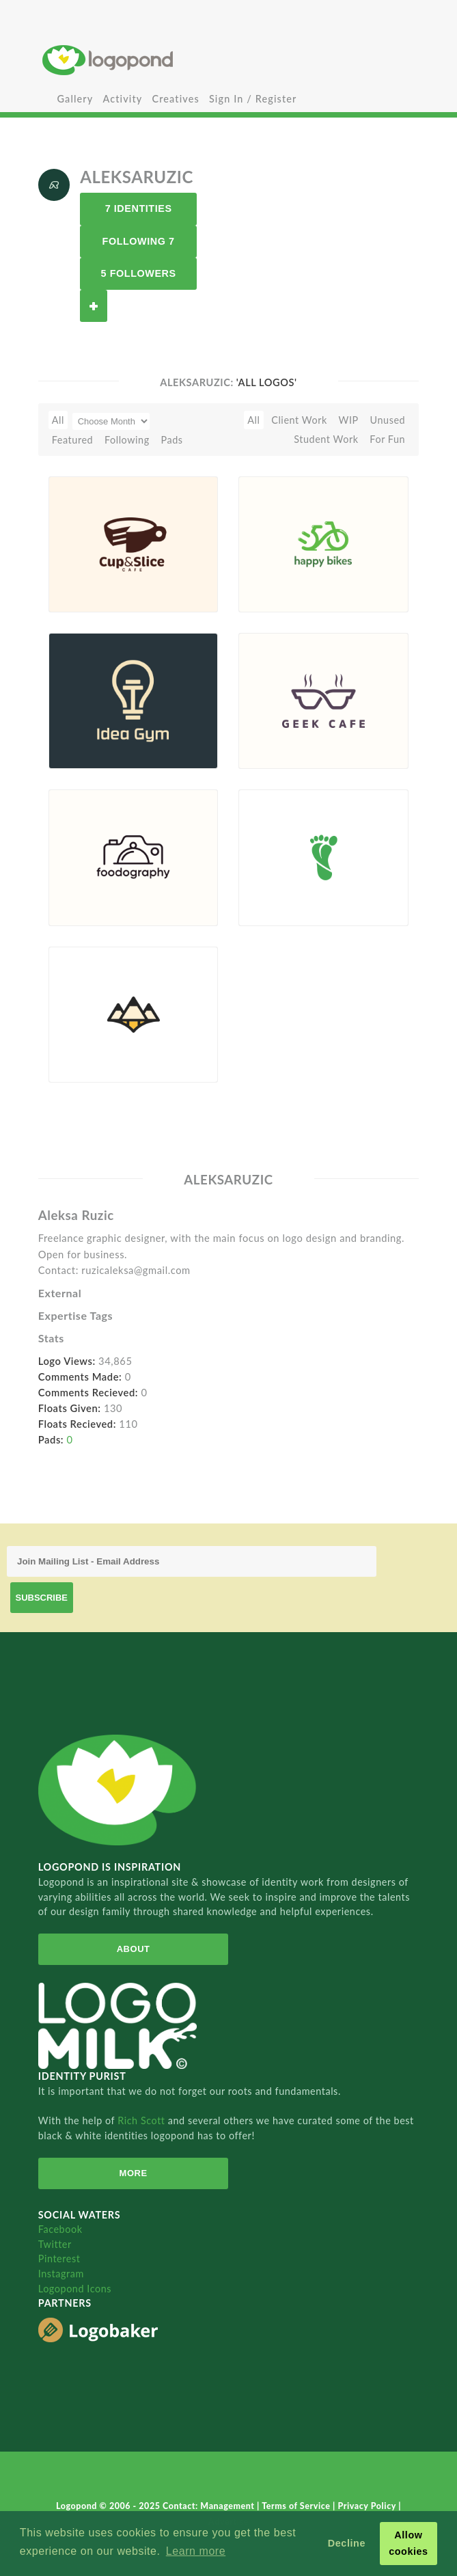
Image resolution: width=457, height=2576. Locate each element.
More (134, 2173)
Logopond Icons (74, 2288)
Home (228, 59)
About (133, 1949)
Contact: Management (210, 2506)
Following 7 (138, 241)
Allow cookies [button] (408, 2543)
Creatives (175, 99)
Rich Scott (142, 2120)
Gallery (75, 99)
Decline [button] (346, 2543)
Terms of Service (297, 2506)
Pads (171, 440)
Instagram (61, 2273)
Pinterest (59, 2258)
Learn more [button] (195, 2551)
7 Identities (138, 208)
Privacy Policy (367, 2506)
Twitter (55, 2244)
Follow (93, 306)
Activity (122, 99)
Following (127, 440)
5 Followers (138, 273)
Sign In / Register (253, 99)
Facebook (60, 2229)
